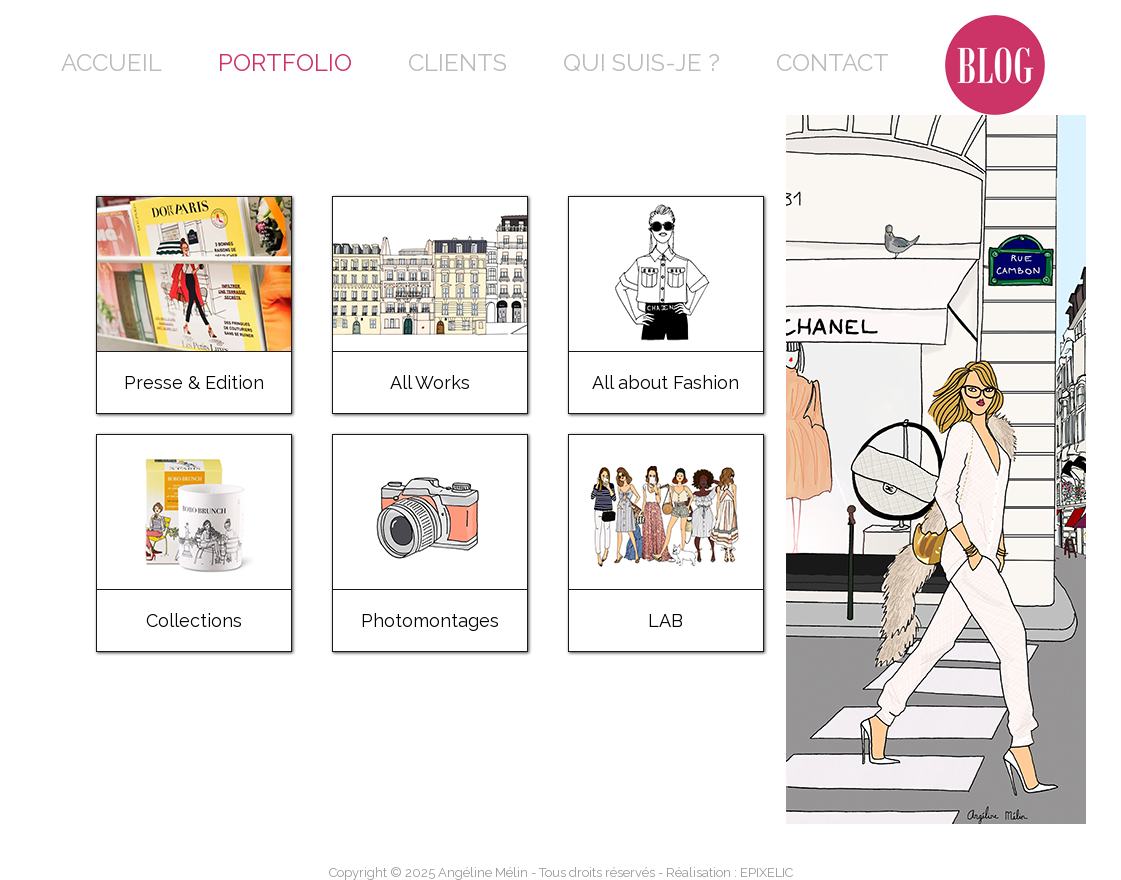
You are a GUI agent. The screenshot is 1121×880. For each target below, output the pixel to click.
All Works (430, 382)
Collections (194, 620)
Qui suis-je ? (641, 62)
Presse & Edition (194, 382)
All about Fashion (665, 382)
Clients (457, 62)
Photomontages (430, 620)
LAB (665, 620)
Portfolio (285, 62)
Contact (832, 62)
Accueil (111, 62)
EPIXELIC (766, 872)
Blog (977, 29)
